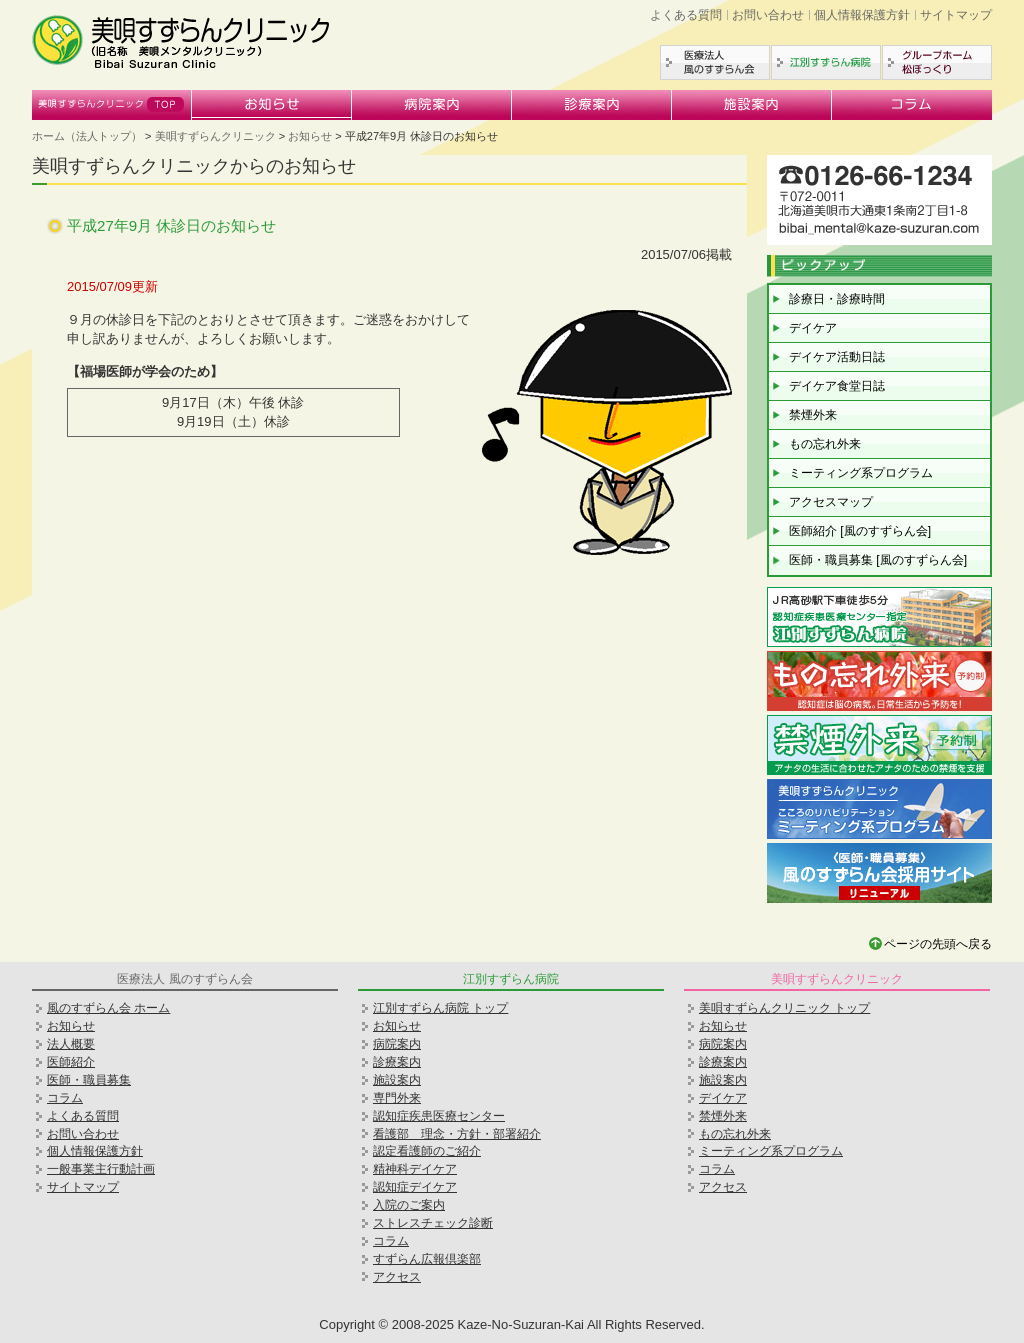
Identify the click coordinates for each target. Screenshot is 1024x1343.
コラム (912, 105)
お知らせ (272, 105)
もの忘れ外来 (825, 444)
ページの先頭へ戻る (938, 944)
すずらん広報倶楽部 (427, 1259)
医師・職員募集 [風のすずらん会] (878, 560)
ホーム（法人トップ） (87, 136)
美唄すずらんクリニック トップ (784, 1008)
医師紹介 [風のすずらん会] (860, 531)
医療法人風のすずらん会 (715, 62)
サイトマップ (956, 15)
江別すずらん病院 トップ (440, 1008)
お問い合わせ (768, 15)
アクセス (397, 1277)
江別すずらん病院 (826, 62)
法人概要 (71, 1044)
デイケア (813, 328)
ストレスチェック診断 (433, 1223)
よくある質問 (686, 15)
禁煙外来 (813, 415)
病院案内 (432, 105)
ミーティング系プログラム (861, 473)
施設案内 (752, 105)
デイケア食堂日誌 (837, 386)
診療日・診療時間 (837, 299)
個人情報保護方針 (862, 15)
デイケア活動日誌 (837, 357)
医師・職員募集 (89, 1080)
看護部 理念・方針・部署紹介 (457, 1134)
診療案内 (592, 105)
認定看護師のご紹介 (427, 1151)
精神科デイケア (415, 1169)
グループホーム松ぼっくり (937, 62)
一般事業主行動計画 (101, 1169)
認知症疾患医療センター (439, 1116)
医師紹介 (71, 1062)
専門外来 (397, 1098)
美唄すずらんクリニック (112, 105)
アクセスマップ (831, 502)
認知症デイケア (415, 1187)
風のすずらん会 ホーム (108, 1008)
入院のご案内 (409, 1205)
